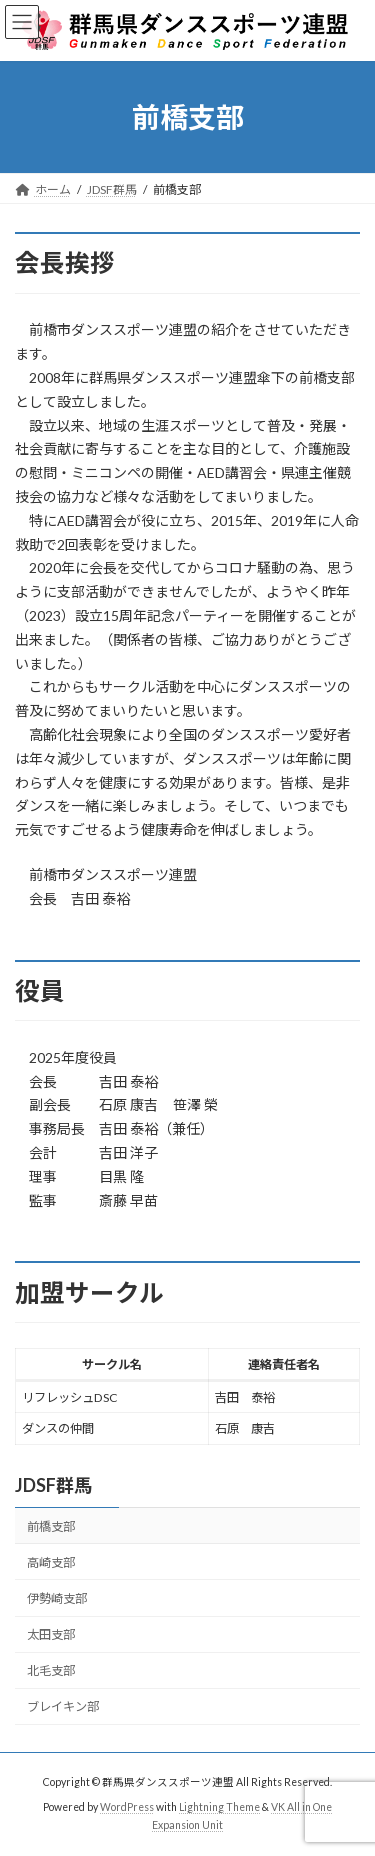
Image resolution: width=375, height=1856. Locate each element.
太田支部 (51, 1634)
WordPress (127, 1807)
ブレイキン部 (63, 1706)
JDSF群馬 (53, 1485)
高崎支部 (51, 1561)
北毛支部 (51, 1670)
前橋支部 (51, 1525)
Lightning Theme (219, 1807)
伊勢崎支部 (57, 1598)
